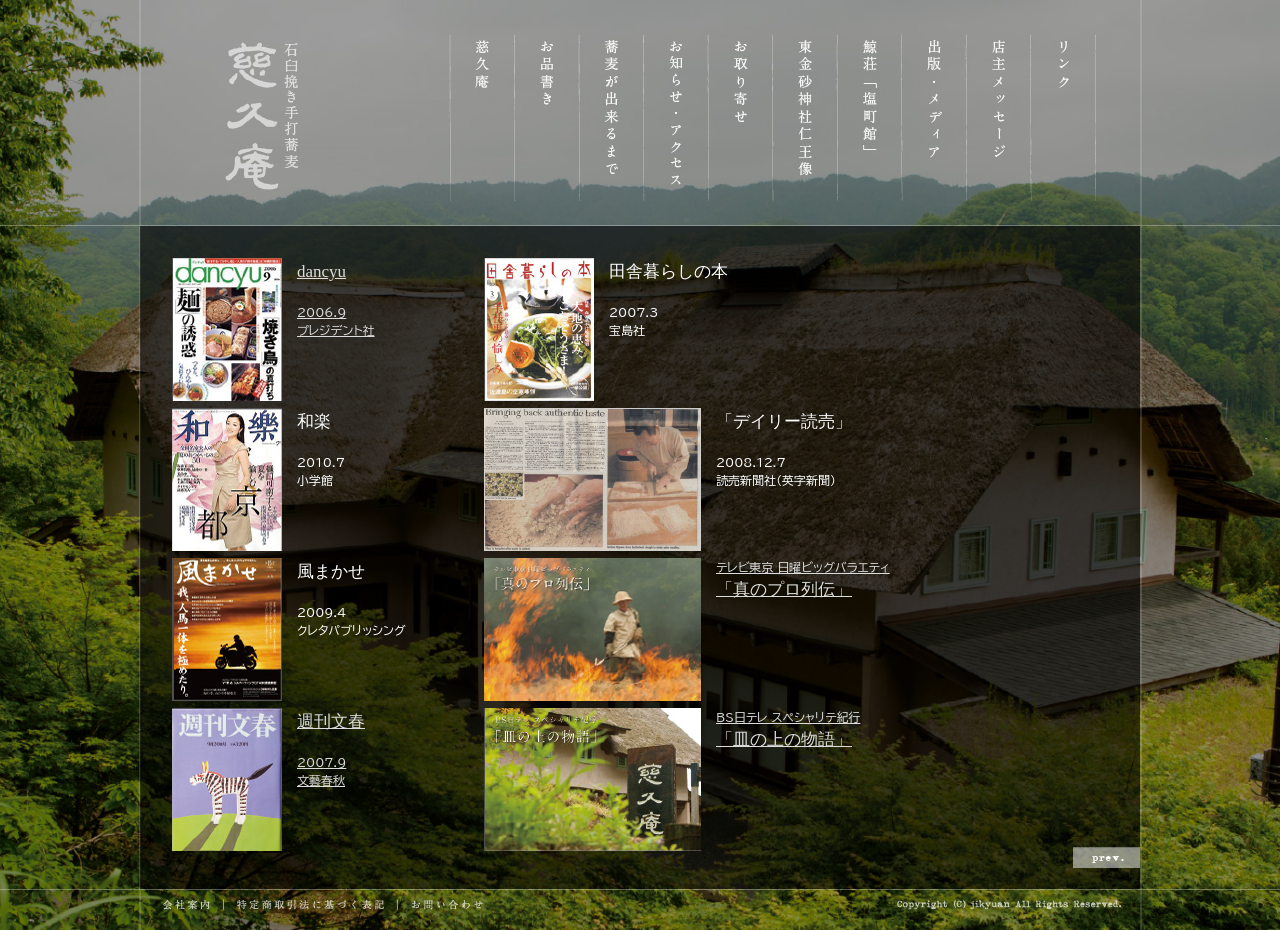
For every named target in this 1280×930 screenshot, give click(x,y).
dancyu (327, 300)
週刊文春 (327, 750)
